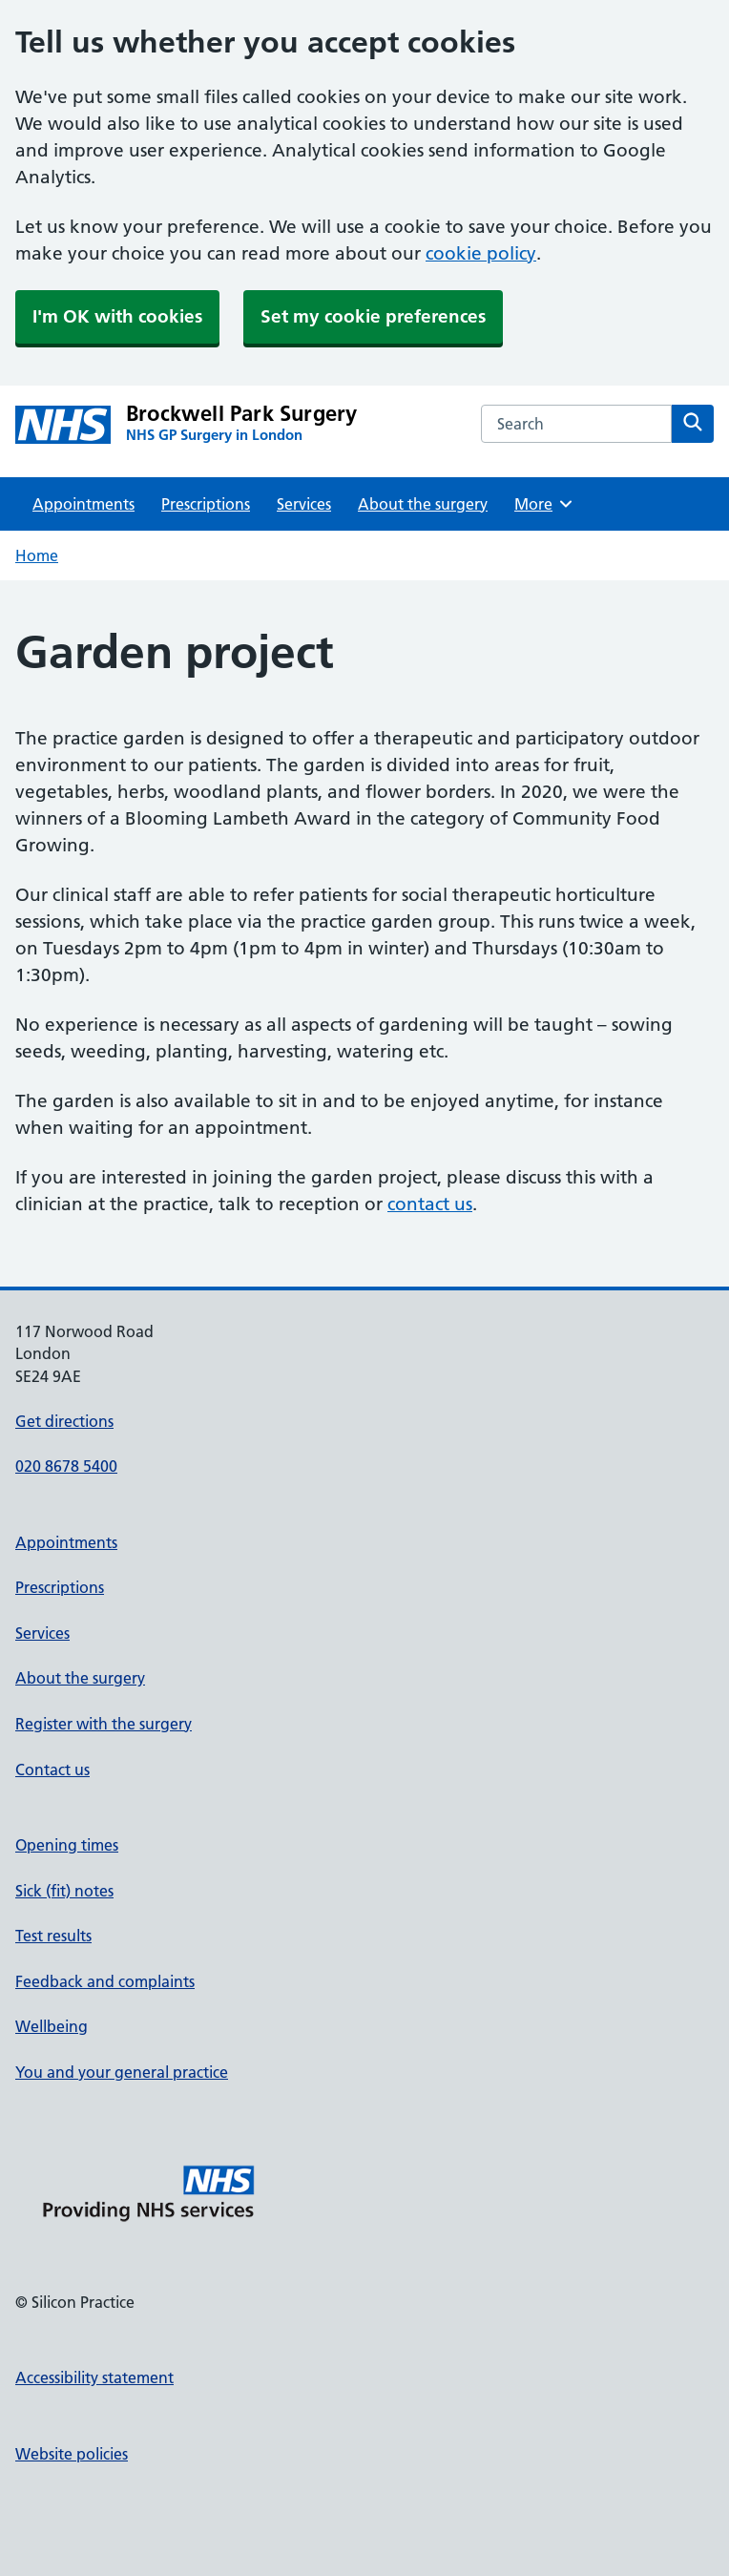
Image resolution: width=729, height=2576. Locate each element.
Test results (53, 1935)
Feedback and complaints (105, 1981)
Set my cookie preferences (373, 316)
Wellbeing (51, 2026)
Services (304, 503)
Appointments (83, 503)
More (544, 503)
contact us (429, 1204)
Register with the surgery (103, 1723)
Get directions (64, 1421)
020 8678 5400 (66, 1466)
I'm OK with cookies (117, 316)
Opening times (66, 1844)
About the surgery (423, 503)
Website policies (71, 2453)
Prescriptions (205, 503)
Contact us (52, 1769)
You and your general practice (121, 2072)
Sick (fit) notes (64, 1890)
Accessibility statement (94, 2377)
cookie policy (481, 253)
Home (36, 555)
